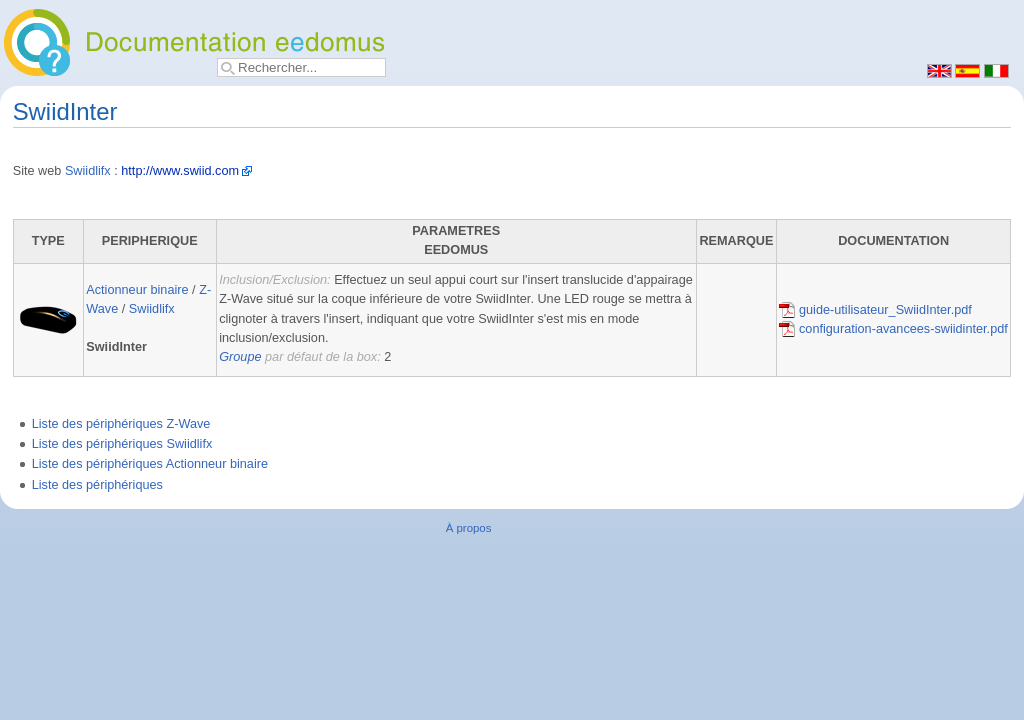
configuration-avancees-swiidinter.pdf (893, 329)
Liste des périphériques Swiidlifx (122, 444)
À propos (469, 528)
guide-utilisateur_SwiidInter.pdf (875, 310)
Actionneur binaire (137, 290)
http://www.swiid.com (180, 171)
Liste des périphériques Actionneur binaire (150, 464)
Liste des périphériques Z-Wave (121, 424)
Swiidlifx (88, 171)
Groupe (240, 357)
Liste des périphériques (97, 485)
